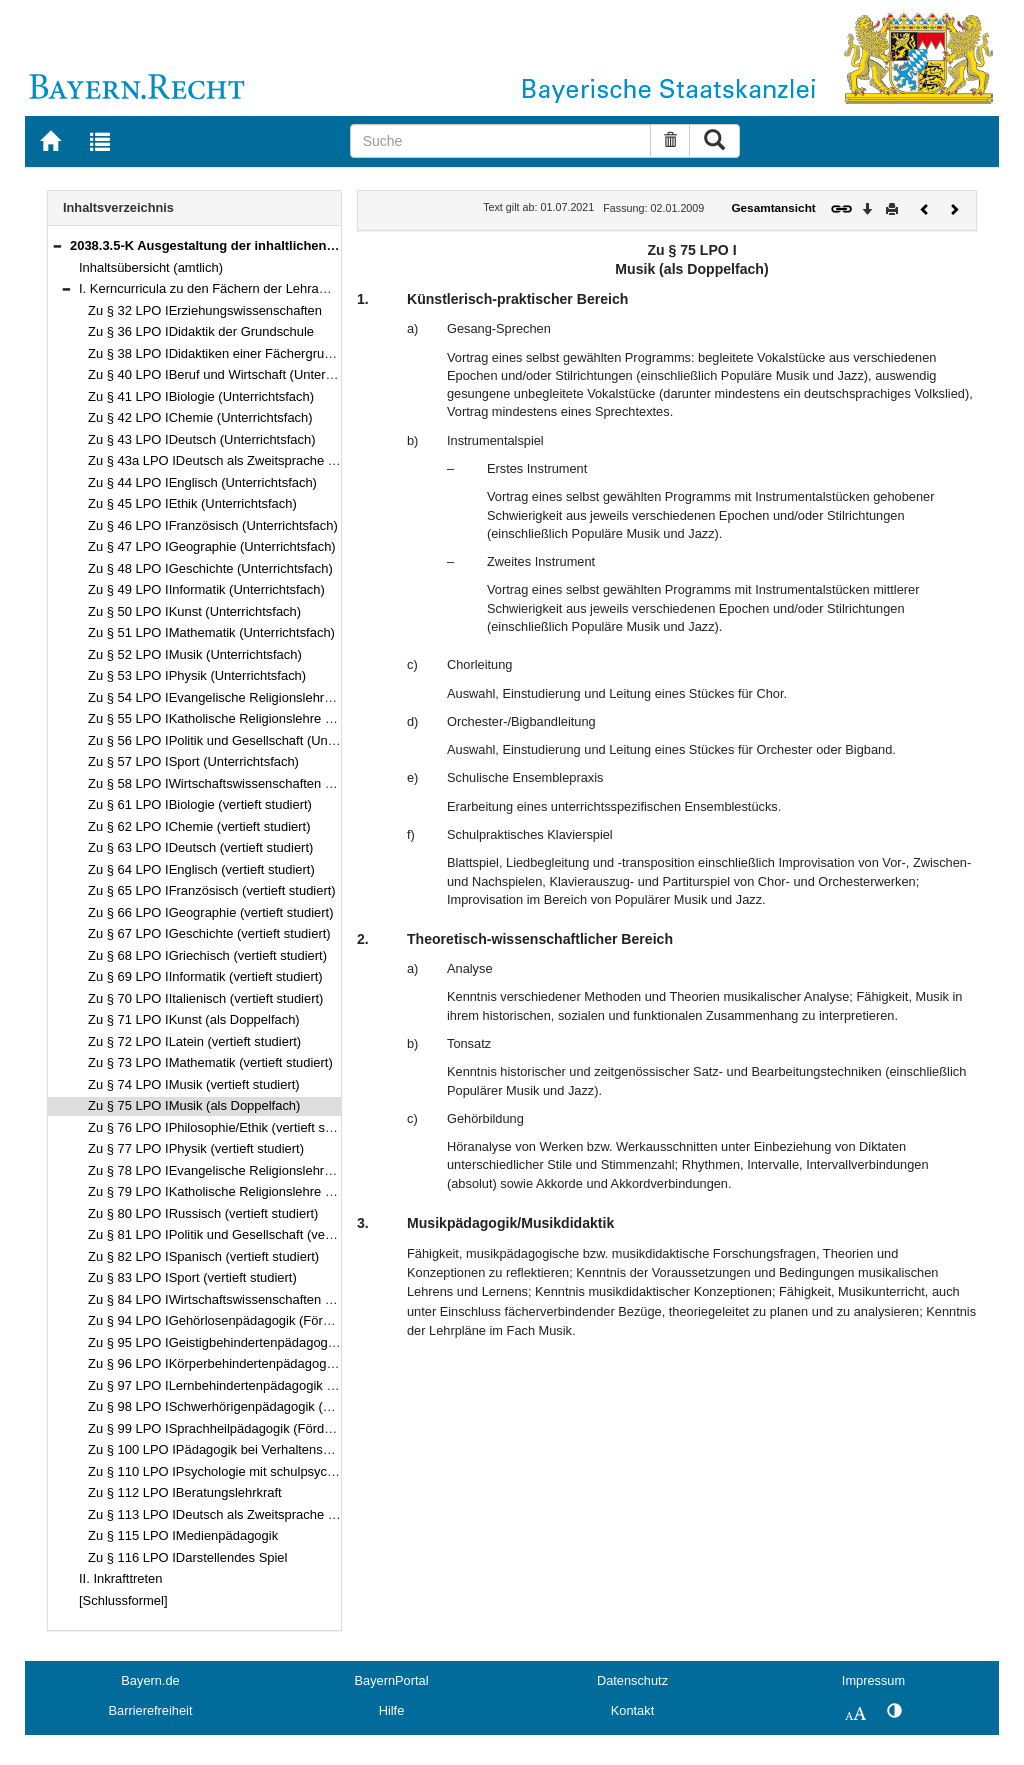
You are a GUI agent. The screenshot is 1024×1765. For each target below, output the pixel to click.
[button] (57, 245)
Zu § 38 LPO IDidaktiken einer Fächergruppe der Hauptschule (266, 353)
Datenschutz (632, 1680)
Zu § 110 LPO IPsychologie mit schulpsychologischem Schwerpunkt (283, 1471)
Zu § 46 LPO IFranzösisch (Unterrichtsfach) (213, 525)
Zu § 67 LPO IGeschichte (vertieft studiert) (209, 933)
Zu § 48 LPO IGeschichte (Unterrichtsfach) (210, 568)
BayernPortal (392, 1680)
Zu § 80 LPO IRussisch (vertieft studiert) (203, 1213)
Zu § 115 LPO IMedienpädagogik (183, 1535)
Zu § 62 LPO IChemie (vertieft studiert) (199, 826)
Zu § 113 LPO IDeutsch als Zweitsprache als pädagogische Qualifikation (295, 1514)
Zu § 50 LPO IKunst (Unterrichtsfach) (194, 611)
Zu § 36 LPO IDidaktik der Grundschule (201, 331)
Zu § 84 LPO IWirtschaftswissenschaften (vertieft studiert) (253, 1299)
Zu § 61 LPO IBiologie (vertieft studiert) (200, 804)
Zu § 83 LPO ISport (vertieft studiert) (192, 1277)
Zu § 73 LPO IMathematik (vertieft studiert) (210, 1062)
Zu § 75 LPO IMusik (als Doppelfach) (194, 1105)
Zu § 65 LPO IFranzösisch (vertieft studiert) (212, 890)
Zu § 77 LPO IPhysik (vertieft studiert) (196, 1148)
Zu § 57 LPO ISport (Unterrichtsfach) (193, 761)
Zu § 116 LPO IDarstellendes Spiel (187, 1557)
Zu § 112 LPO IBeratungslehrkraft (185, 1492)
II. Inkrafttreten (121, 1578)
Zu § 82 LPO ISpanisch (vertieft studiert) (203, 1256)
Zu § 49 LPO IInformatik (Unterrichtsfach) (206, 589)
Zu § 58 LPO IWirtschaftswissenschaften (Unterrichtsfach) (254, 783)
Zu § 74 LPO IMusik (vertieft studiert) (194, 1084)
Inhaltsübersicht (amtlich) (151, 267)
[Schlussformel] (123, 1600)
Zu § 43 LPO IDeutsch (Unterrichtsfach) (202, 439)
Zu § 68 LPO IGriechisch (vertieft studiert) (207, 955)
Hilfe (392, 1710)
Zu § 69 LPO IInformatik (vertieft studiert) (205, 976)
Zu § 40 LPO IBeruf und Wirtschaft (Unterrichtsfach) (236, 374)
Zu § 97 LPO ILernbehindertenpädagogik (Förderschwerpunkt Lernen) (289, 1385)
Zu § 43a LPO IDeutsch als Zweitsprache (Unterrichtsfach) (255, 460)
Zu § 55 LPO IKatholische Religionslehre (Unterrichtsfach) (254, 718)
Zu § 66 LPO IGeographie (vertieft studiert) (211, 912)
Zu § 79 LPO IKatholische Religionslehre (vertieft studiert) (253, 1191)
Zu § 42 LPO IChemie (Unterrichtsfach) (200, 417)
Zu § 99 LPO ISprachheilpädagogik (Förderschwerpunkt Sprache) (276, 1428)
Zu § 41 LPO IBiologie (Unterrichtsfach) (201, 396)
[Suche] (501, 141)
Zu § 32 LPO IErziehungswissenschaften (205, 310)
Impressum (873, 1680)
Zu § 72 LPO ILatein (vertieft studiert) (194, 1041)
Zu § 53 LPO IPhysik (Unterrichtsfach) (197, 675)
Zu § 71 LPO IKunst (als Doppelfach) (194, 1019)
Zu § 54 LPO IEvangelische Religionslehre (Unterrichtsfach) (259, 697)
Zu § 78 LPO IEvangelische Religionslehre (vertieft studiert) (258, 1170)
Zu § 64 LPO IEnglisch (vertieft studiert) (201, 869)
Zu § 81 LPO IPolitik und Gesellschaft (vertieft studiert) (244, 1234)
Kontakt (632, 1710)
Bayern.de (150, 1680)
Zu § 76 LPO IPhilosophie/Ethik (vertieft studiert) (226, 1127)
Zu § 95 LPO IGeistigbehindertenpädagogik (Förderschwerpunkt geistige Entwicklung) (334, 1342)
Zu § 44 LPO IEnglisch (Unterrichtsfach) (202, 482)
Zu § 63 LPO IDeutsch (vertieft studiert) (200, 847)
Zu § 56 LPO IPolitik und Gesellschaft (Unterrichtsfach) (245, 740)
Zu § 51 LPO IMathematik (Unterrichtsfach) (211, 632)
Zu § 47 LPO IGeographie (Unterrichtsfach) (212, 546)
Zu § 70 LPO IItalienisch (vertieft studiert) (205, 998)
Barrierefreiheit (151, 1710)
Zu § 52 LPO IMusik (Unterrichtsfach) (195, 654)
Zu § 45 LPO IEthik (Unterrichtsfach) (192, 503)
